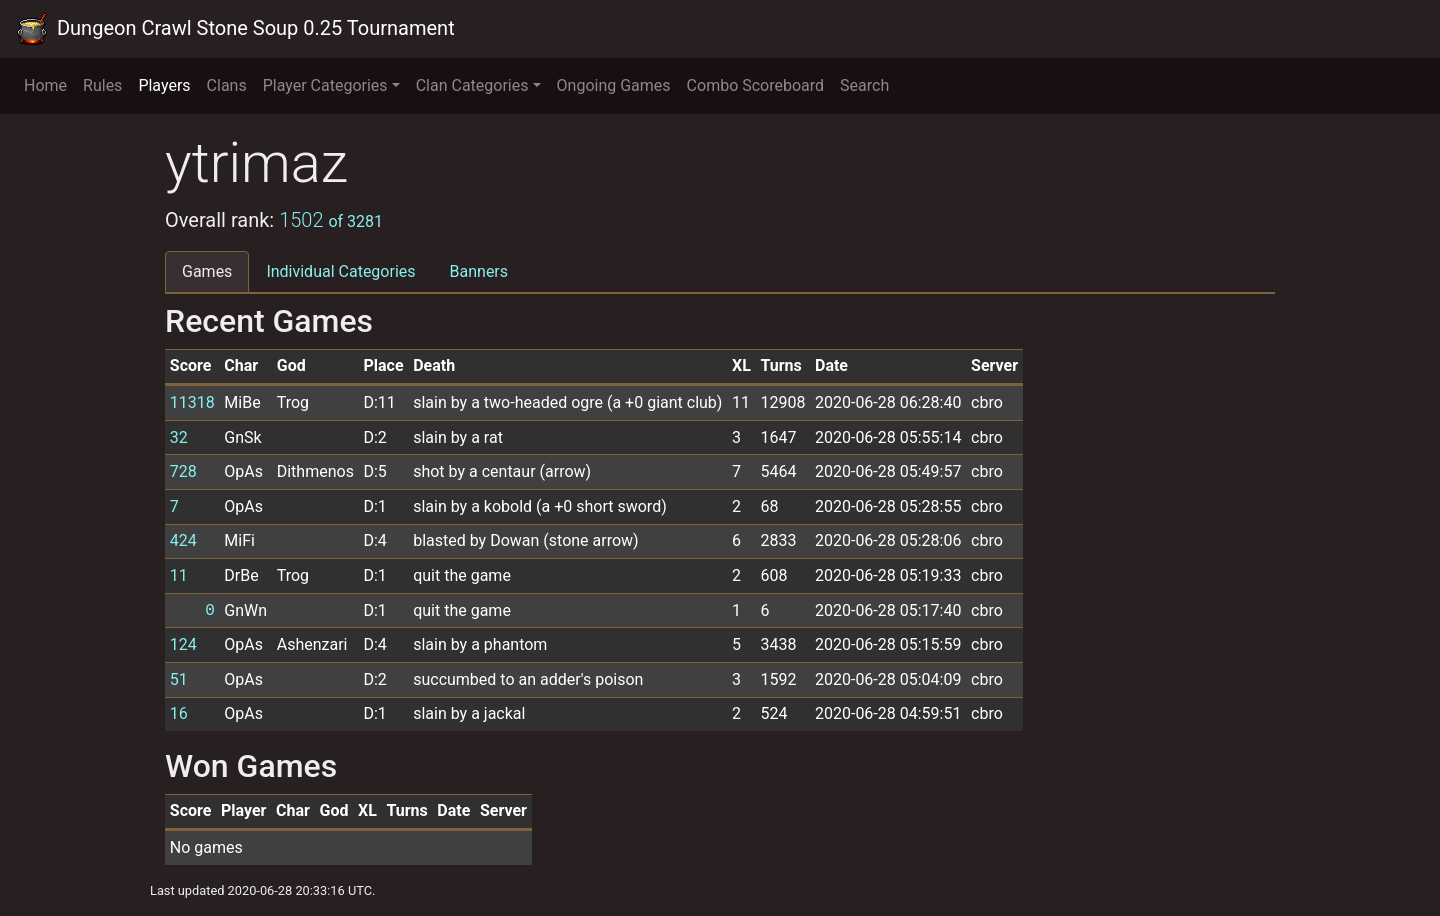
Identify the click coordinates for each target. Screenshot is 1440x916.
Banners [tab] (479, 271)
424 (183, 540)
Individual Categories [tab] (340, 271)
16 (179, 713)
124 (183, 644)
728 (183, 471)
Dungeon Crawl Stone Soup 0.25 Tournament (235, 29)
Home (45, 85)
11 (179, 575)
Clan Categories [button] (472, 85)
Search (864, 85)
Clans (227, 85)
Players (164, 85)
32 (179, 437)
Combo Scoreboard (756, 85)
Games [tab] (207, 271)
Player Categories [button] (325, 85)
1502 (331, 220)
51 (179, 679)
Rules (102, 85)
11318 (192, 402)
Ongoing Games (614, 85)
